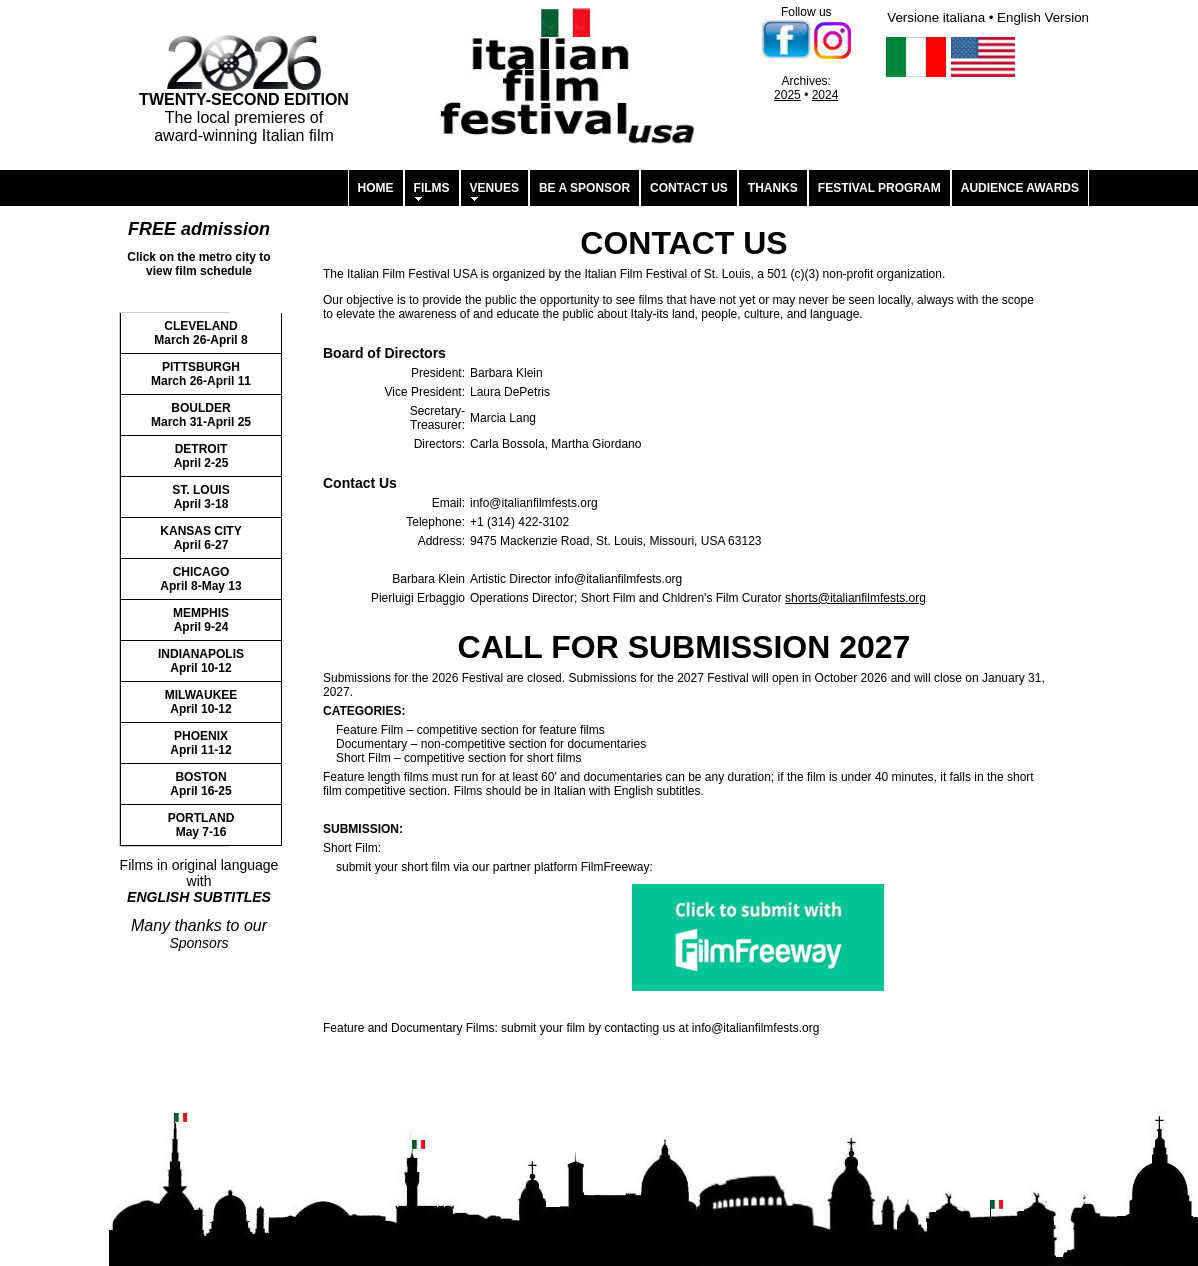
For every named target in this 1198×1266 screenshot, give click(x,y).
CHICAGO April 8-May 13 (200, 579)
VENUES (494, 188)
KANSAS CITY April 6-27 (200, 538)
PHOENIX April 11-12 (200, 743)
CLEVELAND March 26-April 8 (200, 333)
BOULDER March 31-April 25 (201, 415)
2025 (787, 95)
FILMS (432, 188)
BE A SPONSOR (584, 188)
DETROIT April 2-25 (201, 456)
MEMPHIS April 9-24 (201, 620)
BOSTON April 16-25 (200, 784)
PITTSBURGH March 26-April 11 (201, 374)
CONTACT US (689, 188)
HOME (376, 188)
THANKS (773, 188)
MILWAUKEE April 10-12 (201, 702)
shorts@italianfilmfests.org (855, 598)
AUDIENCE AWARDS (1020, 188)
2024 (825, 95)
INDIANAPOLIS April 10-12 (201, 661)
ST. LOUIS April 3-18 (200, 497)
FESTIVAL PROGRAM (879, 188)
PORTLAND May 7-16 (201, 825)
